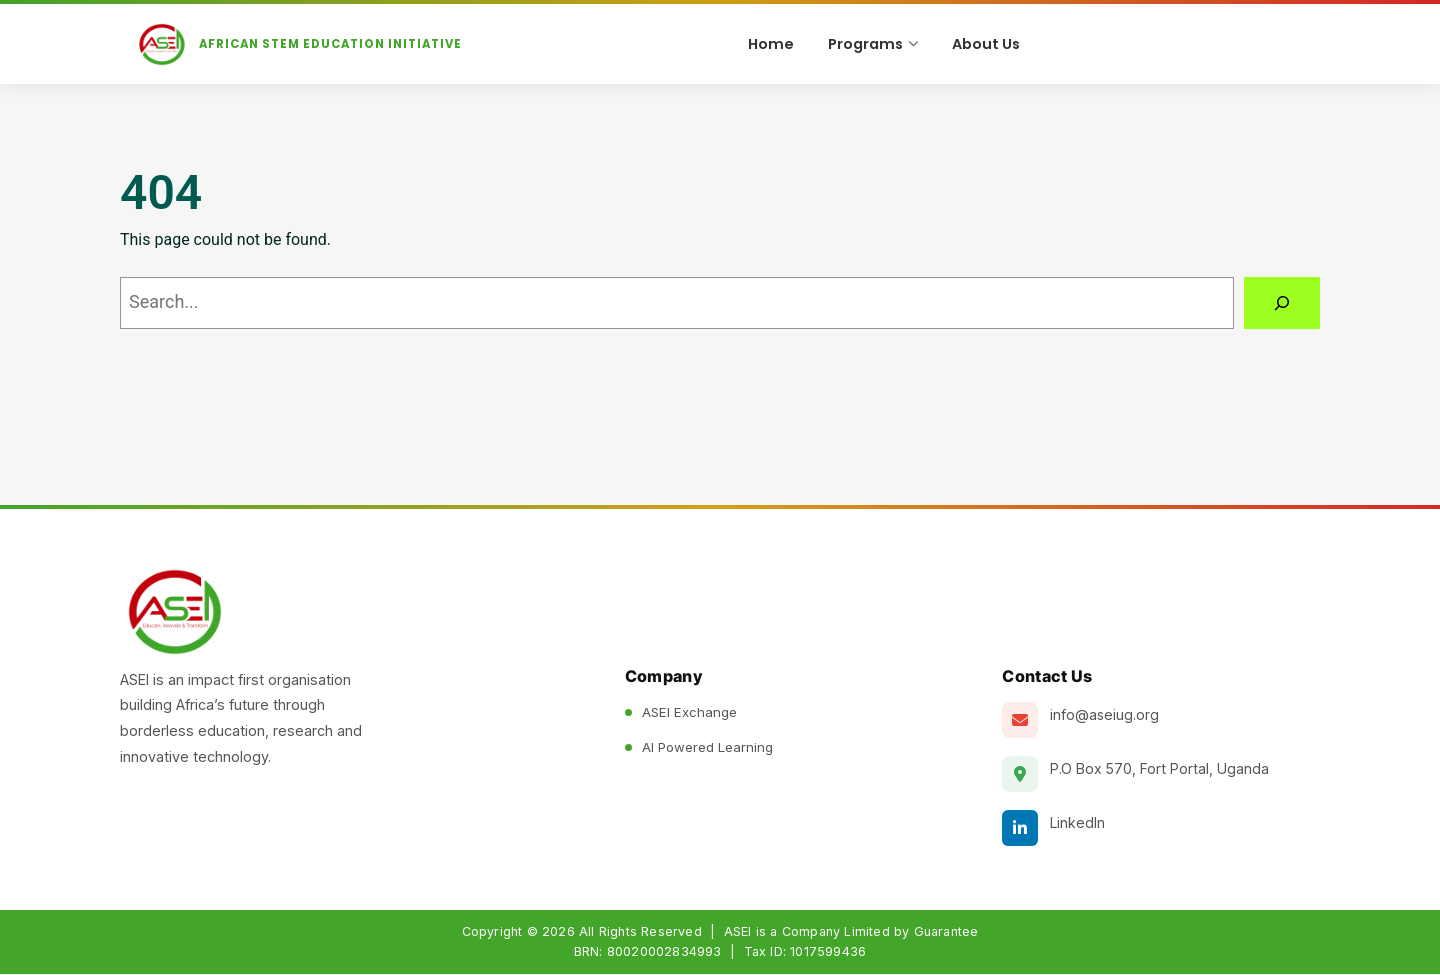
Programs (873, 44)
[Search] (1282, 304)
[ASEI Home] (309, 45)
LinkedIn (1077, 823)
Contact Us (1047, 677)
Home (771, 44)
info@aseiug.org (1104, 715)
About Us (986, 44)
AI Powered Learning (707, 748)
